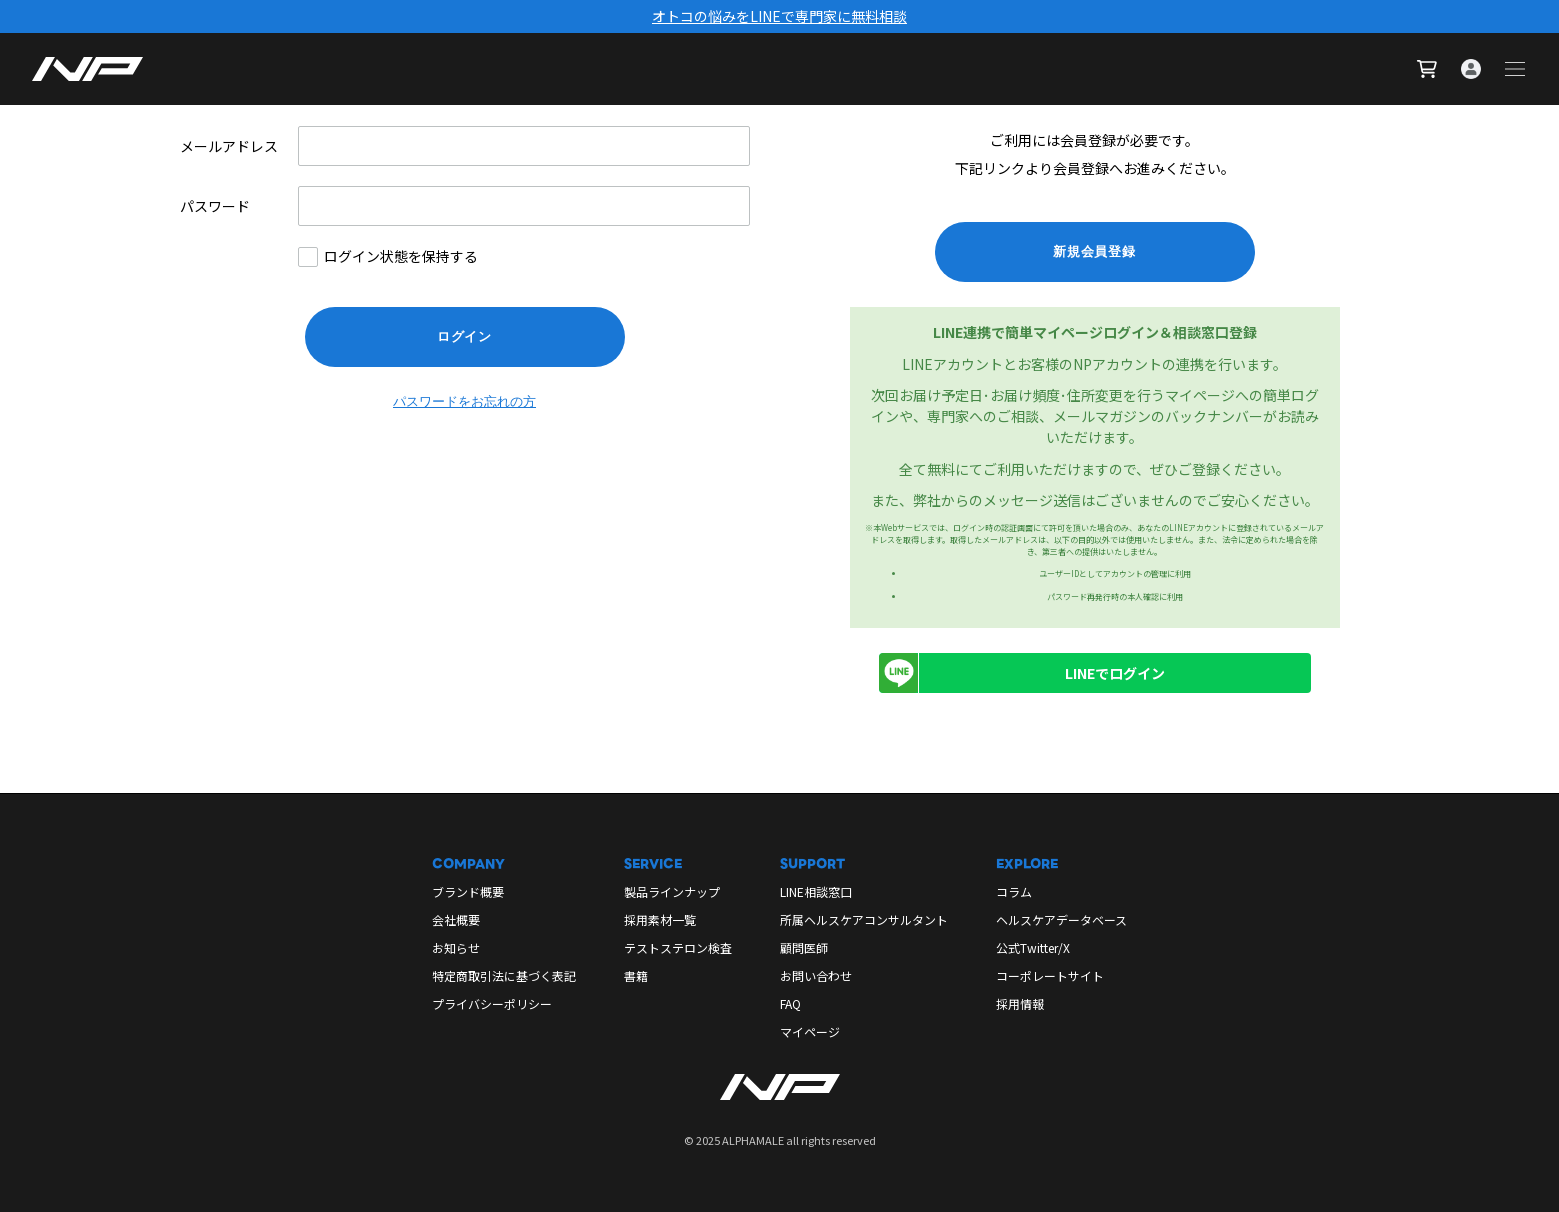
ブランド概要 (468, 891)
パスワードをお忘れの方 (464, 401)
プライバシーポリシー (492, 1003)
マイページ (810, 1031)
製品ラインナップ (672, 891)
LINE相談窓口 (816, 891)
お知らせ (456, 947)
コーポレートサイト (1050, 975)
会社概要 (456, 919)
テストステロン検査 (678, 947)
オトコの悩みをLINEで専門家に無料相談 (779, 16)
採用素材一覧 (660, 919)
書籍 (636, 975)
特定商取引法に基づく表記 (504, 975)
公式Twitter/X (1033, 947)
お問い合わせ (816, 975)
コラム (1014, 891)
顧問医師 (804, 947)
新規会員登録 (1094, 251)
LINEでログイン (1022, 673)
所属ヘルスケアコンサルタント (864, 919)
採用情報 (1020, 1003)
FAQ (790, 1003)
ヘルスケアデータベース (1061, 919)
